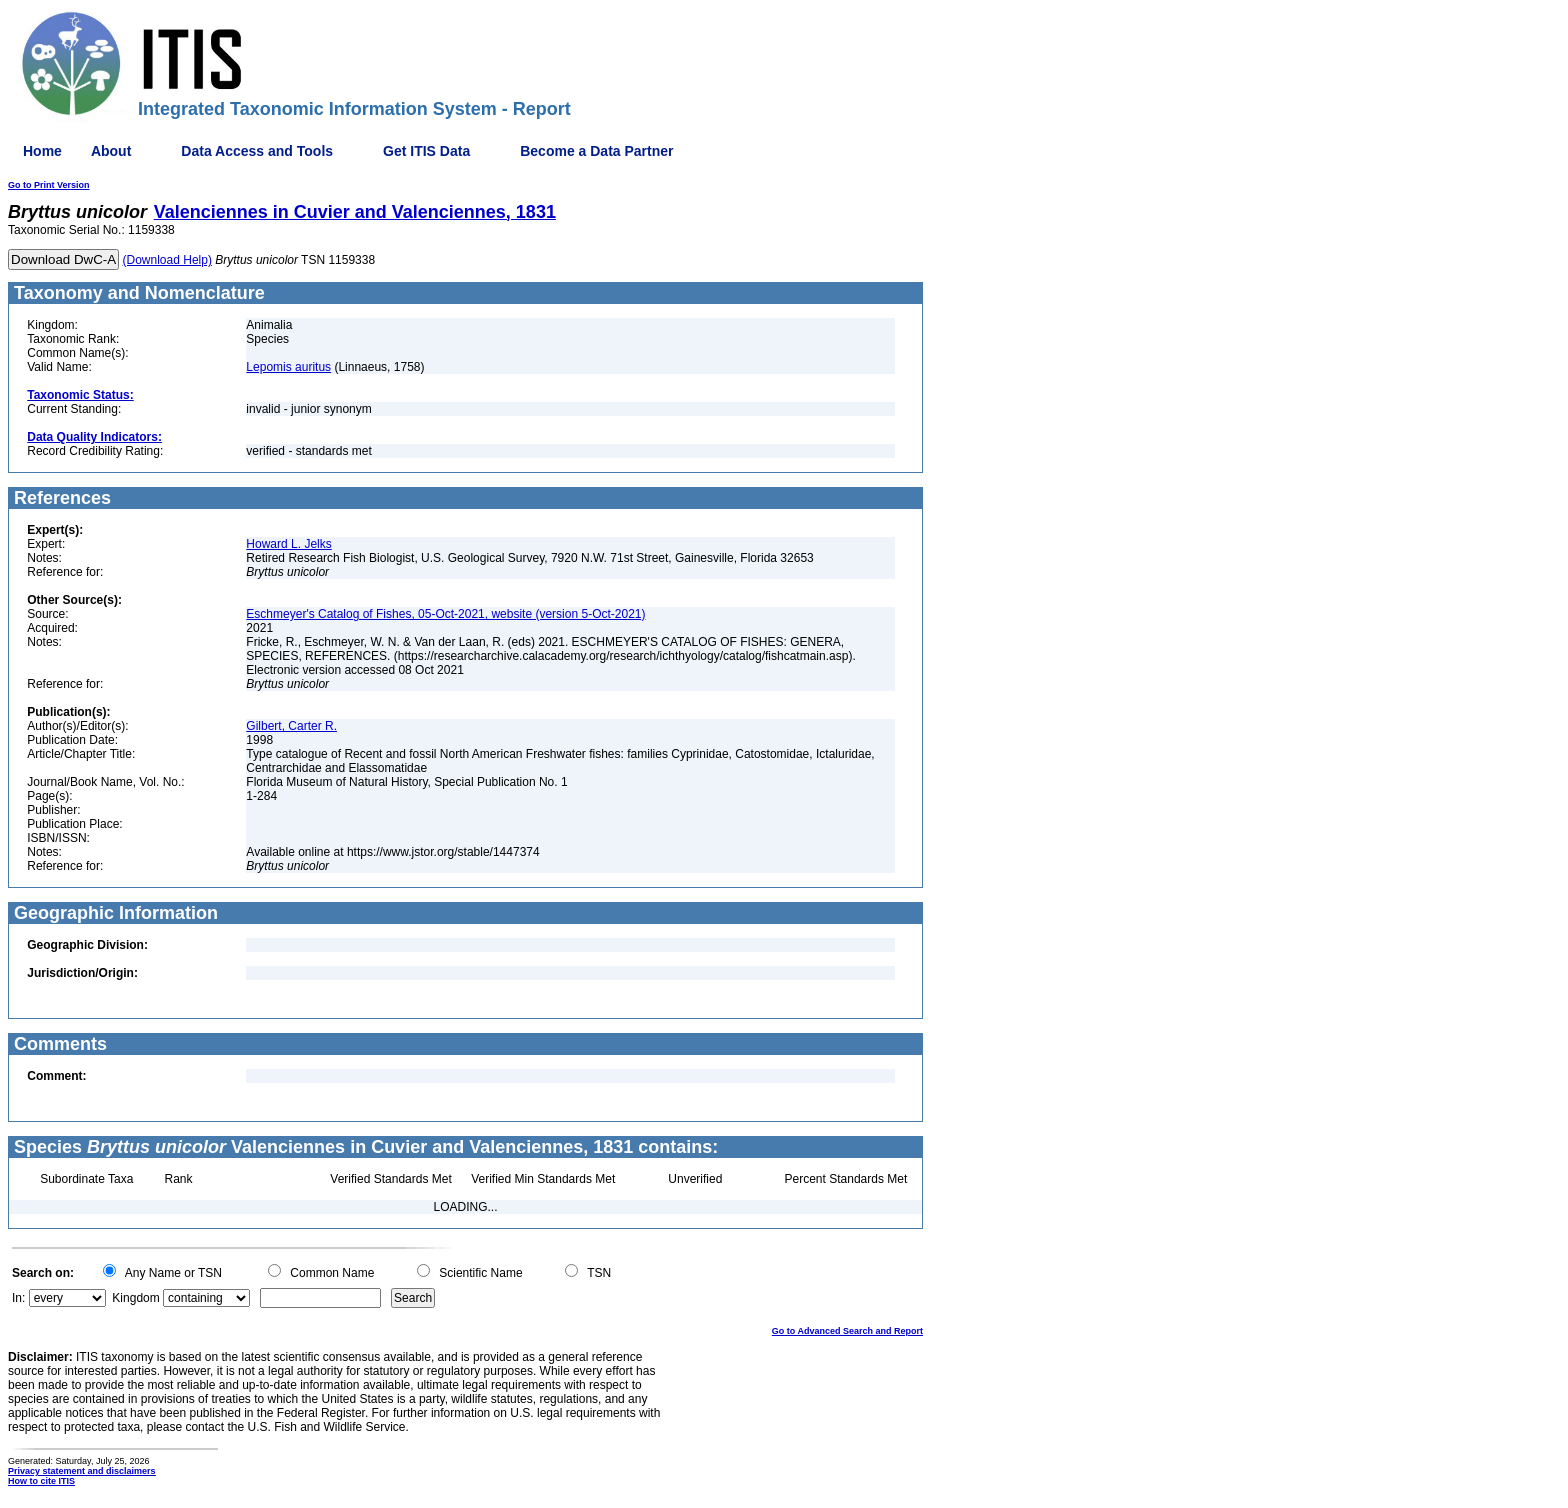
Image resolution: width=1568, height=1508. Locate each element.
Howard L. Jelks (288, 544)
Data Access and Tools (257, 151)
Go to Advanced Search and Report (847, 1331)
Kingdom (135, 1298)
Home (42, 151)
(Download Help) (167, 260)
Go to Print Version (49, 185)
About (111, 151)
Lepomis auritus (288, 367)
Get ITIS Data (426, 151)
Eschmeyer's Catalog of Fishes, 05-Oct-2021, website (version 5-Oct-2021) (445, 614)
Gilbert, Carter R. (291, 726)
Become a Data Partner (596, 151)
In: (18, 1298)
